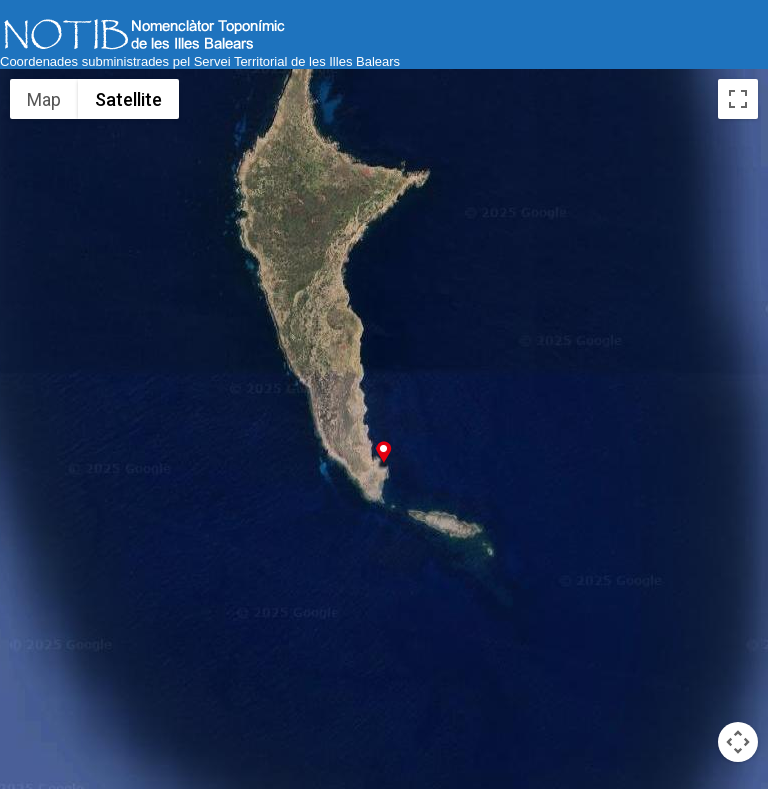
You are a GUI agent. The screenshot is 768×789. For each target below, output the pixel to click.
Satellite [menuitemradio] (128, 99)
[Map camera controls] (738, 742)
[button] (383, 451)
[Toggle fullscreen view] (738, 99)
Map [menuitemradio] (44, 99)
